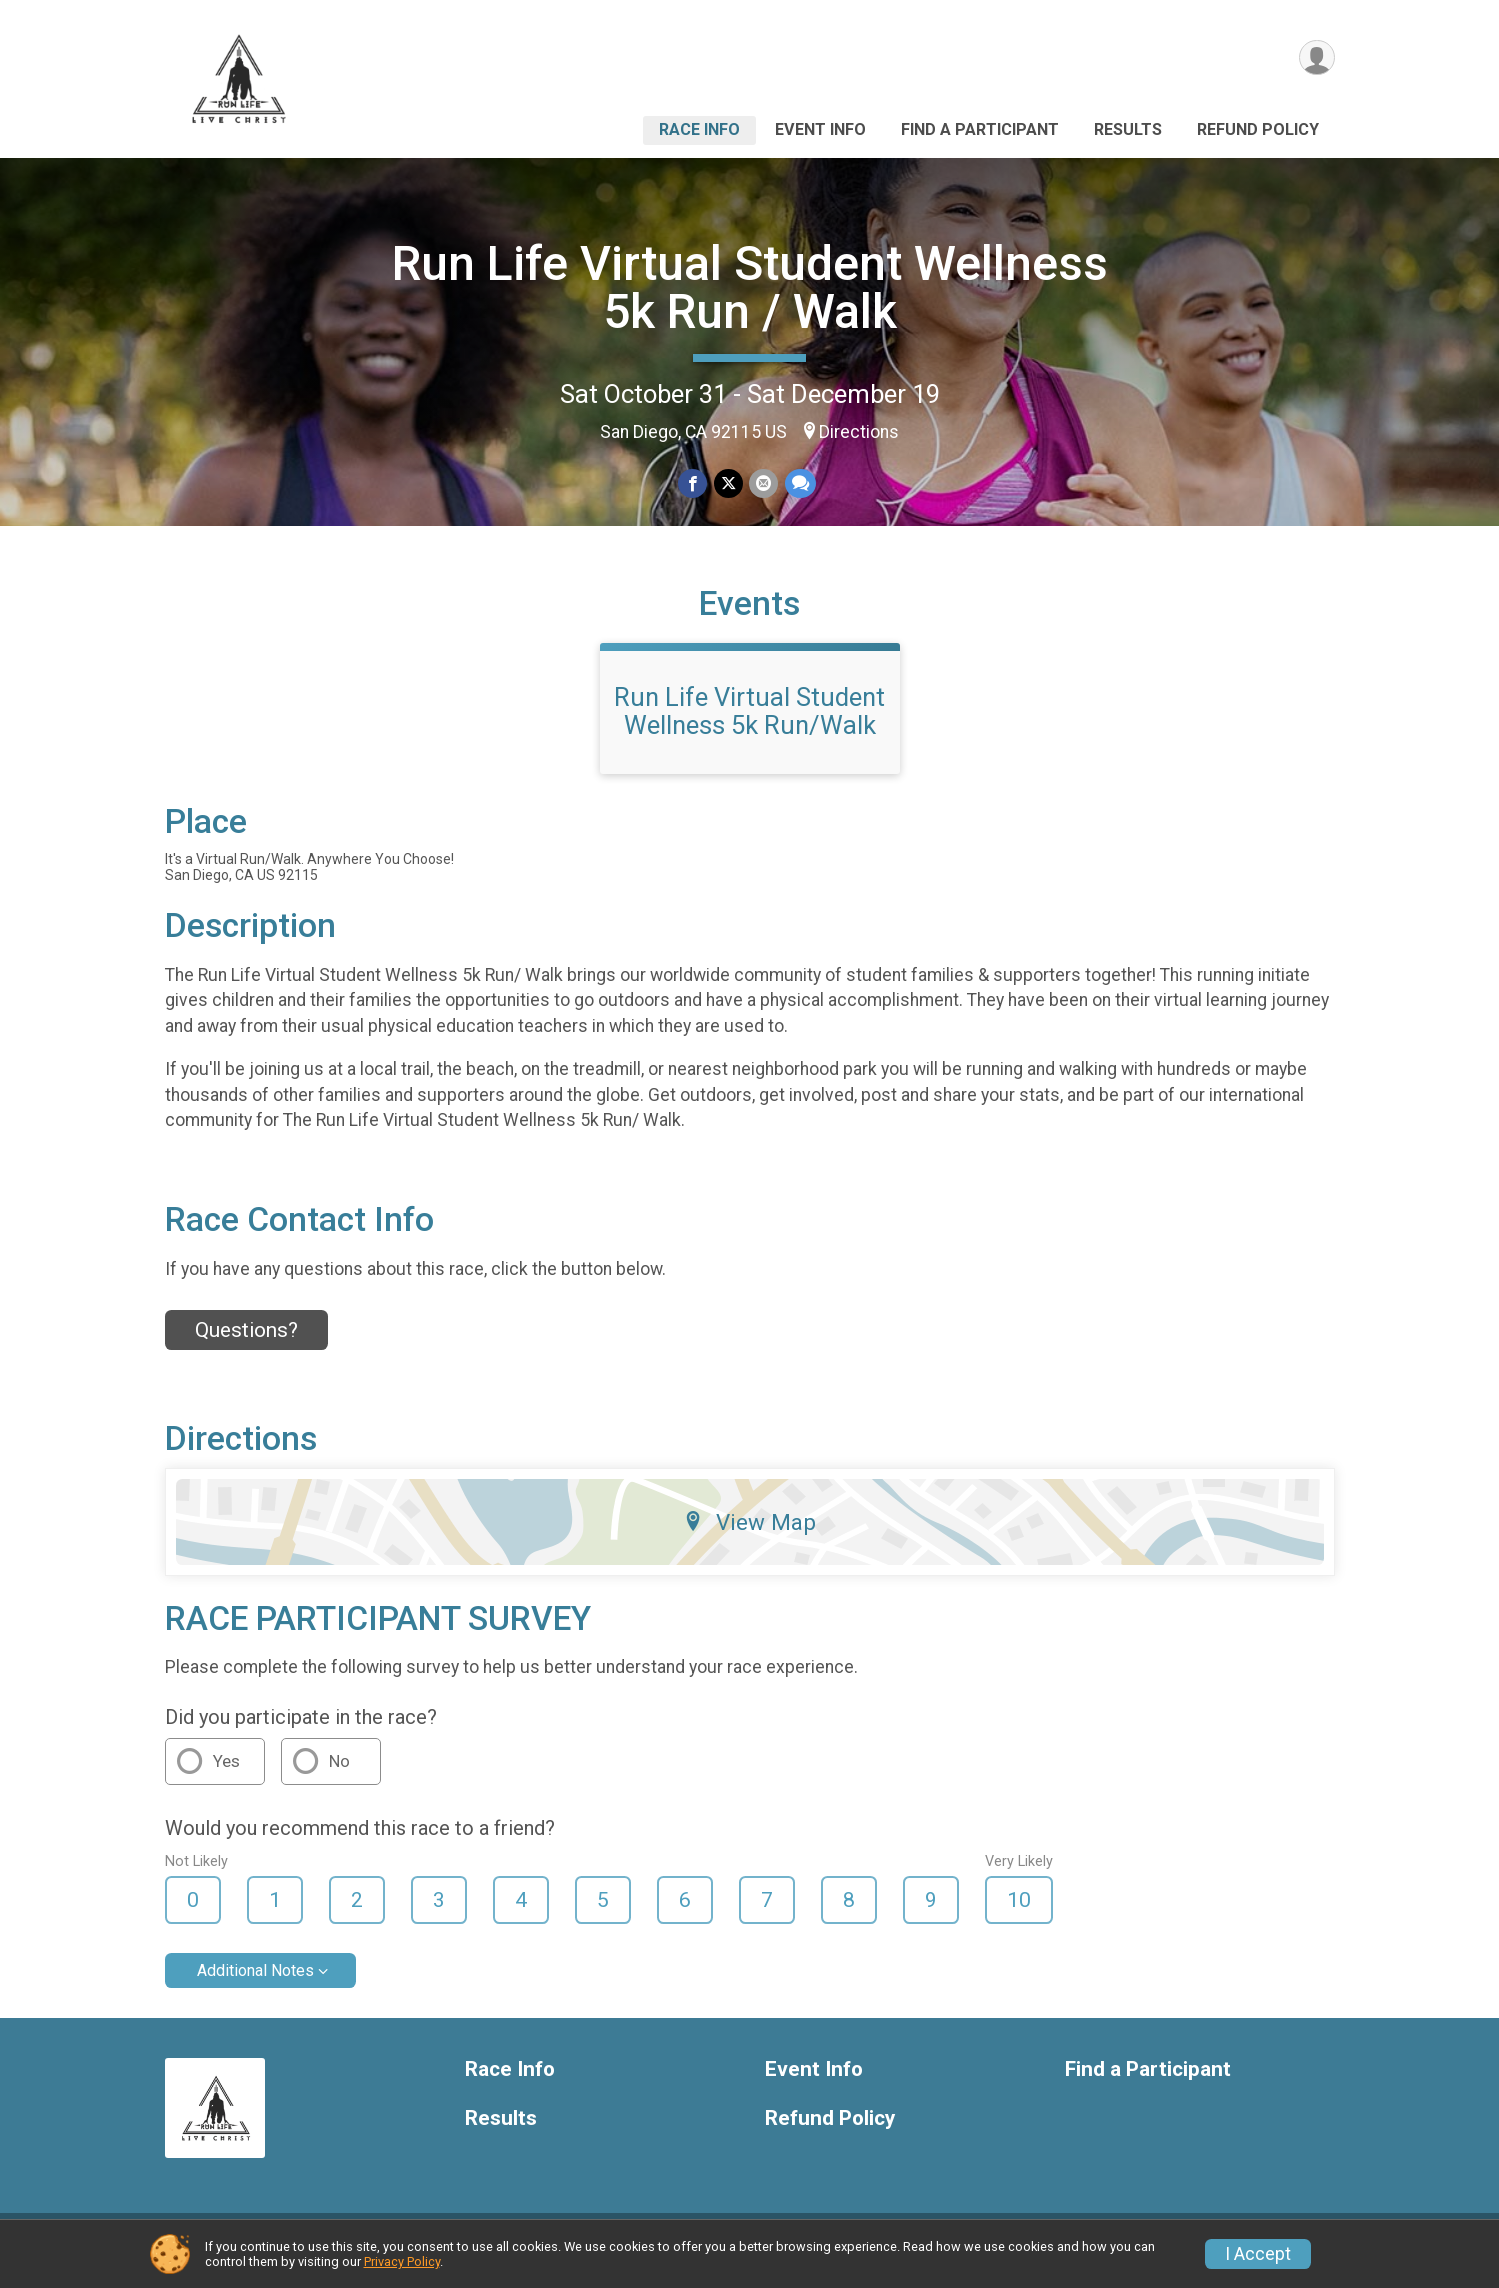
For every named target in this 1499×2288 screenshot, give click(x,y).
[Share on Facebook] (693, 483)
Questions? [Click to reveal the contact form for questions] (246, 1342)
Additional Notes (255, 1982)
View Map (749, 1534)
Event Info (820, 129)
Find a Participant (980, 129)
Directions (859, 432)
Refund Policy (1258, 129)
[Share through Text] (799, 483)
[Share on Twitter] (728, 483)
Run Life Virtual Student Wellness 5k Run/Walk (749, 723)
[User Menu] (1316, 58)
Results (1128, 129)
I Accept (1258, 2254)
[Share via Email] (763, 483)
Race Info (699, 129)
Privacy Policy (402, 2261)
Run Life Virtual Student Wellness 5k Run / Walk (750, 287)
